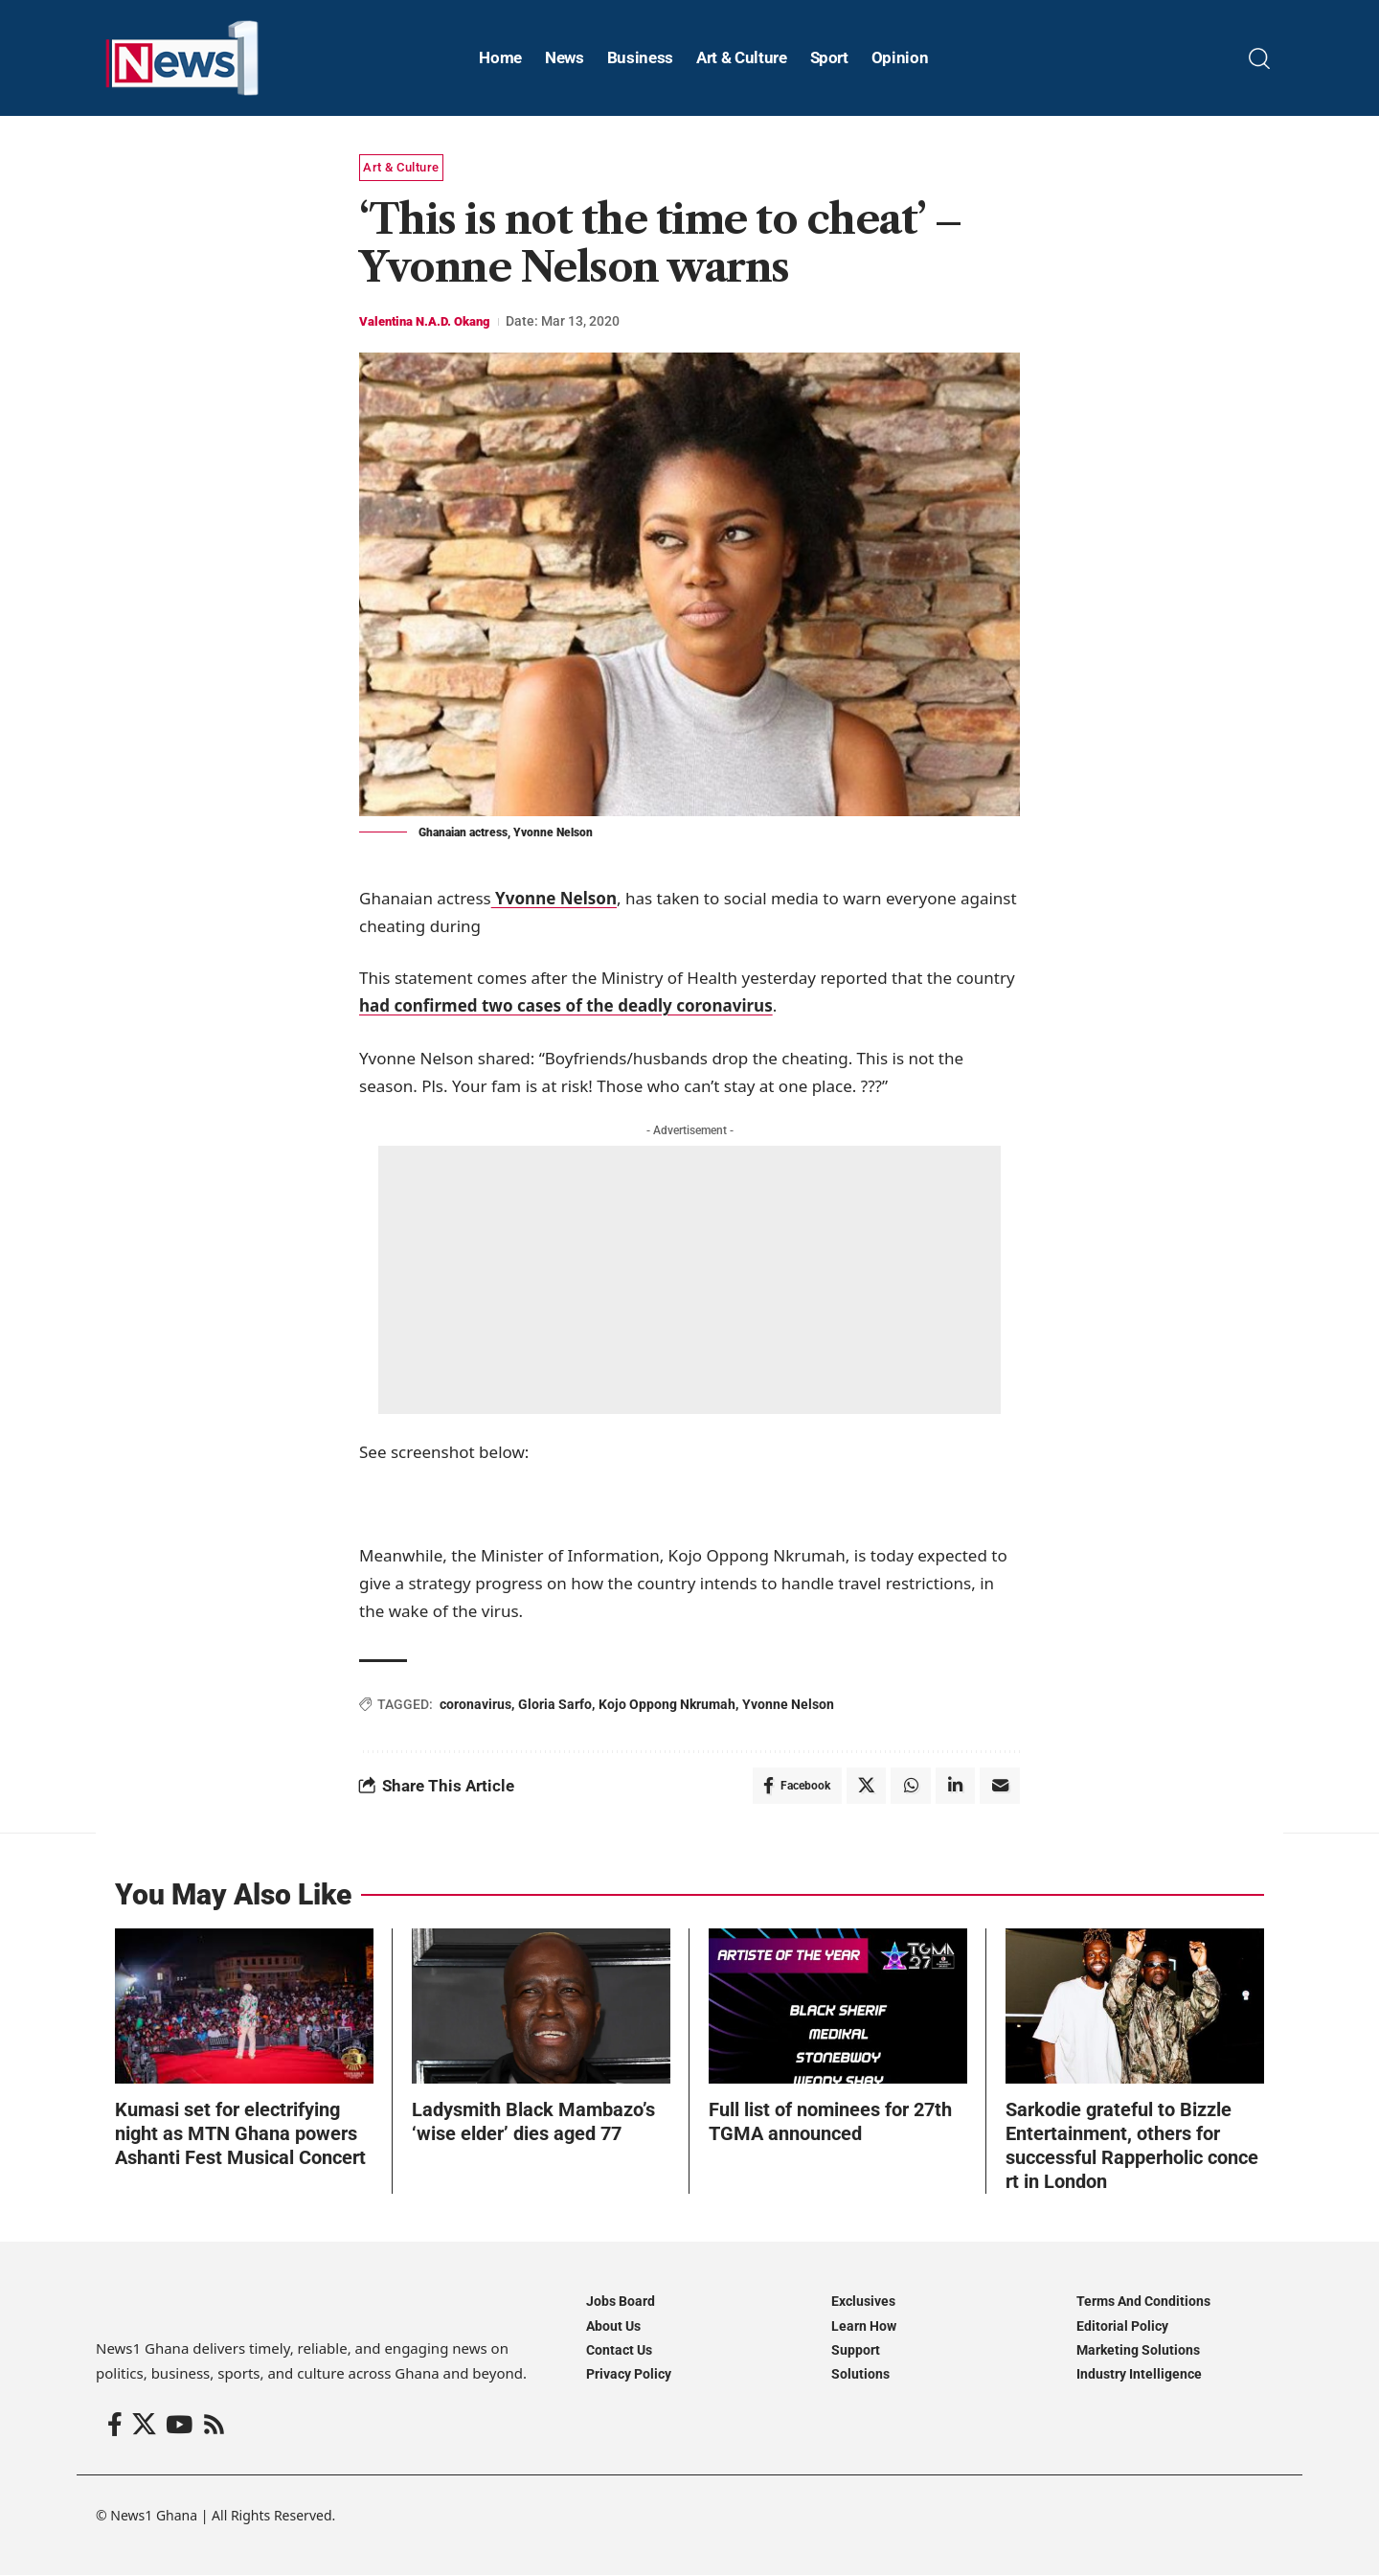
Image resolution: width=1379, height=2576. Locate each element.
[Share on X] (865, 1786)
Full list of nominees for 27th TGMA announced (830, 2123)
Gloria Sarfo (555, 1704)
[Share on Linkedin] (955, 1786)
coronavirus (475, 1704)
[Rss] (214, 2427)
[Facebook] (114, 2427)
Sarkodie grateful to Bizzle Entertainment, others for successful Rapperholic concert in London (1132, 2147)
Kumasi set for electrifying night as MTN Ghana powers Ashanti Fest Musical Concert (240, 2135)
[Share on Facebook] (795, 1786)
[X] (144, 2427)
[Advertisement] (689, 1280)
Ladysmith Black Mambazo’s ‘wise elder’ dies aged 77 (533, 2123)
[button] (1259, 58)
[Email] (1000, 1786)
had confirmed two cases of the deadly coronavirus (566, 1005)
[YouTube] (179, 2427)
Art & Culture (401, 167)
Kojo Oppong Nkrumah (667, 1704)
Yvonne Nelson (554, 898)
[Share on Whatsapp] (910, 1786)
